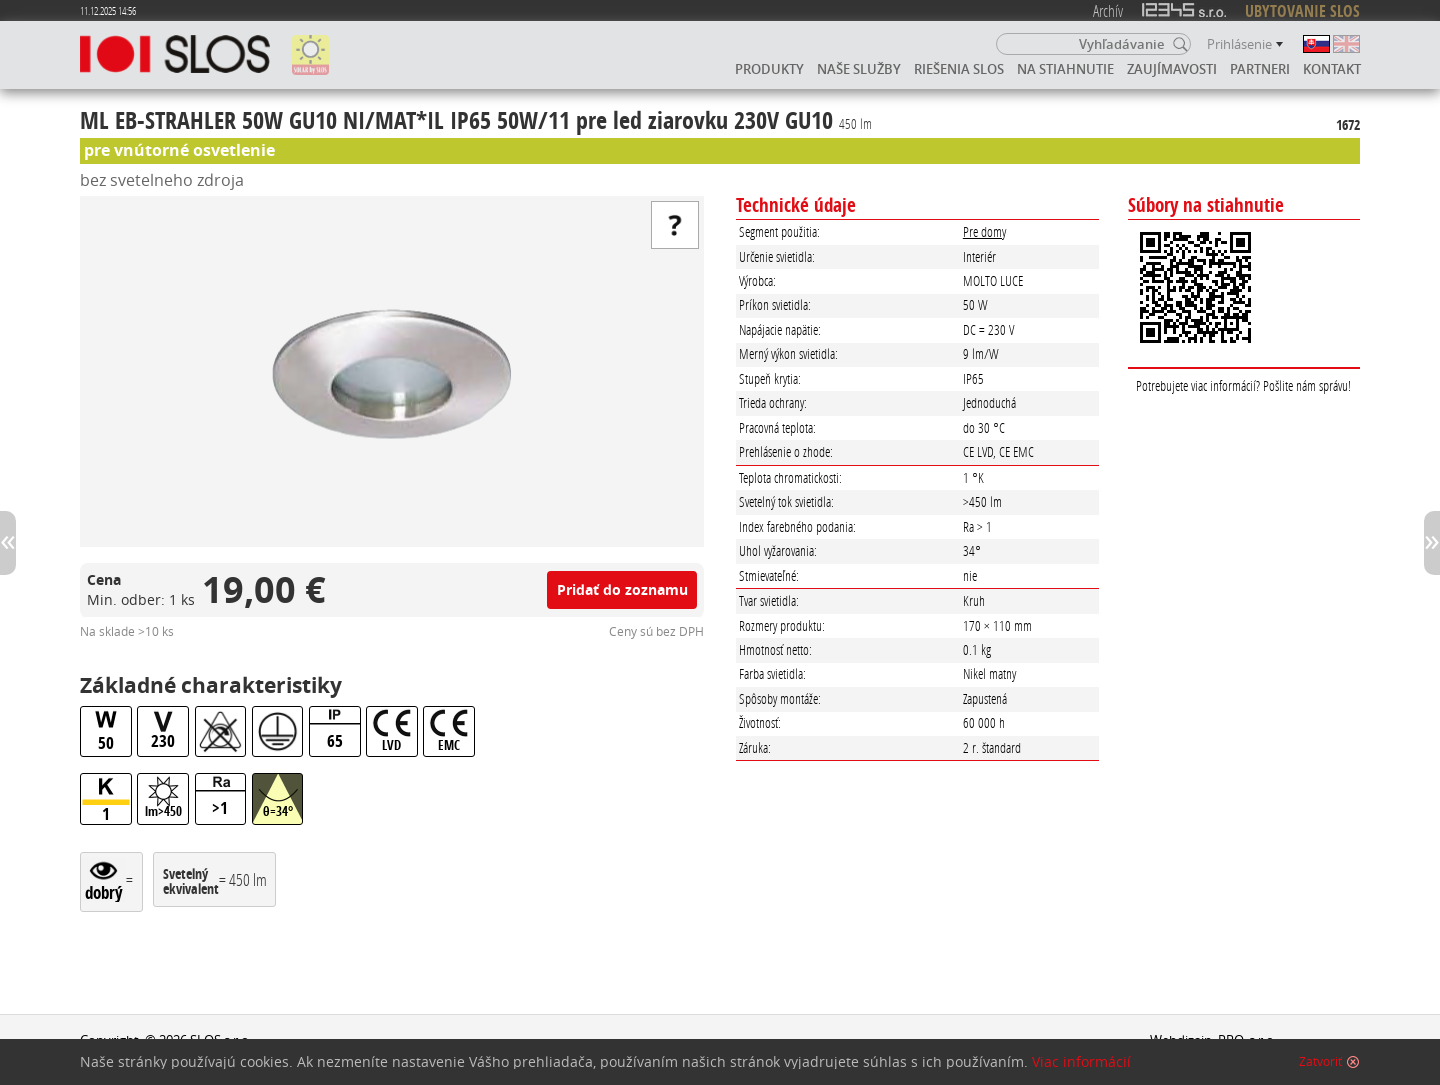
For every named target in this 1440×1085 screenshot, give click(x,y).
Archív (1108, 10)
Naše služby (859, 69)
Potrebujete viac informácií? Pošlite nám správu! (1243, 385)
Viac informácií (1081, 1062)
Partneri (1260, 69)
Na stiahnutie (1065, 69)
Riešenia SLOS (959, 69)
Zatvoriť (1320, 1062)
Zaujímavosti (1172, 69)
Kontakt (1332, 69)
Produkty (769, 69)
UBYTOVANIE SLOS (1302, 11)
